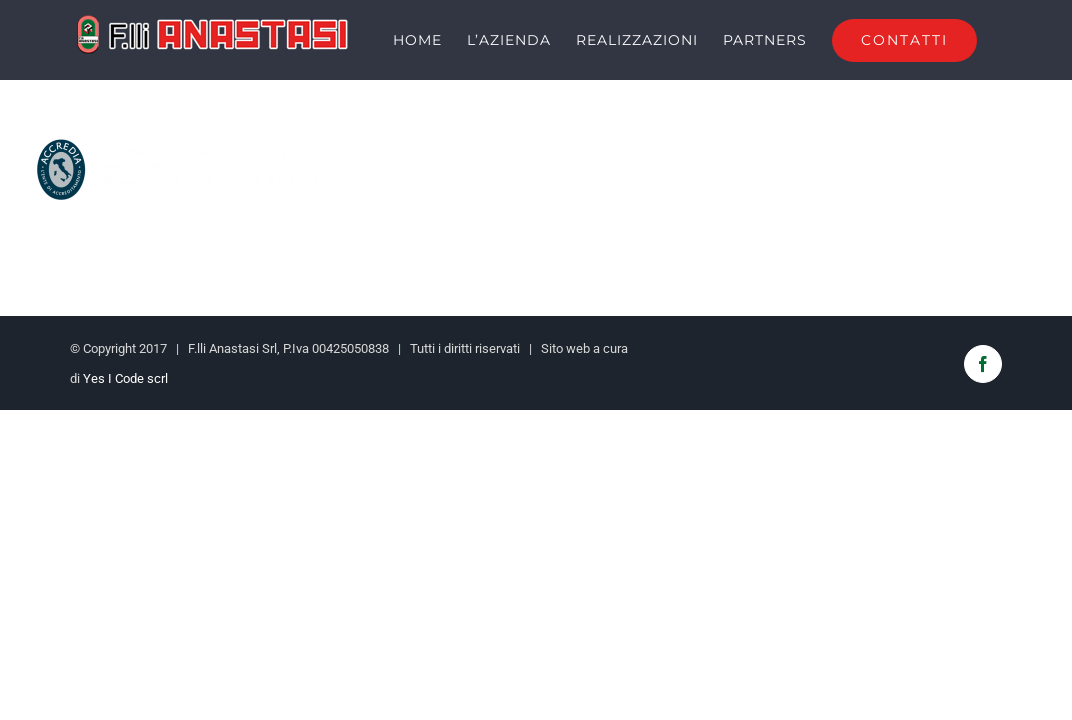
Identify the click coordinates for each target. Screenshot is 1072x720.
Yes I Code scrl (125, 416)
